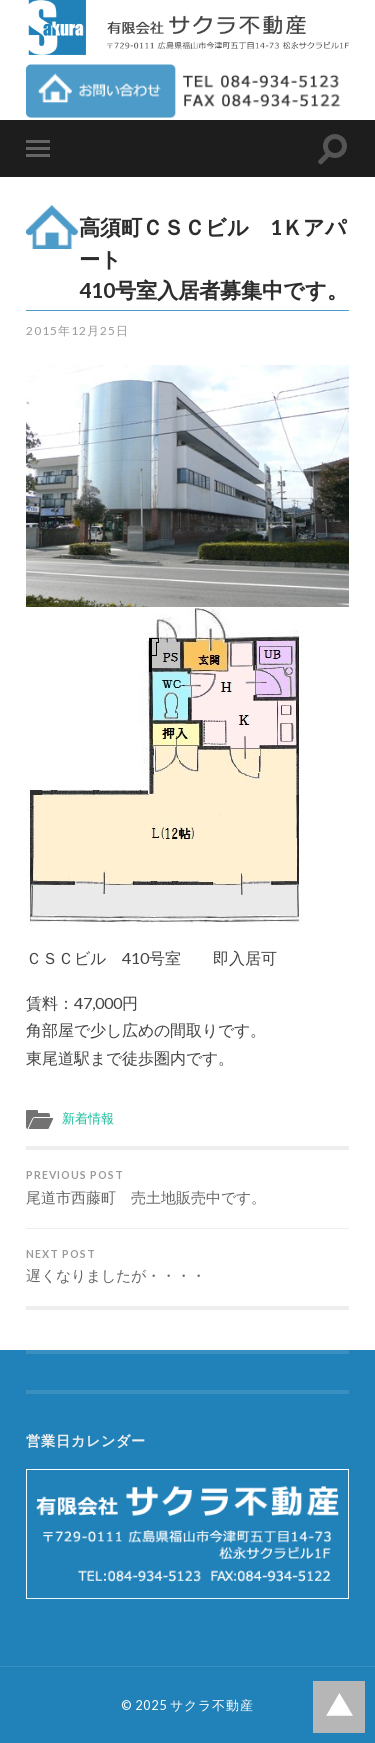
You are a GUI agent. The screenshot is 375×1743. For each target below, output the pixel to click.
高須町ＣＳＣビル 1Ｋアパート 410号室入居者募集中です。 (216, 258)
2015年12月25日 (77, 330)
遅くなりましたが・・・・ (187, 1266)
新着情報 (88, 1118)
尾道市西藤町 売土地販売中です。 (187, 1187)
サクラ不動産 (212, 1705)
